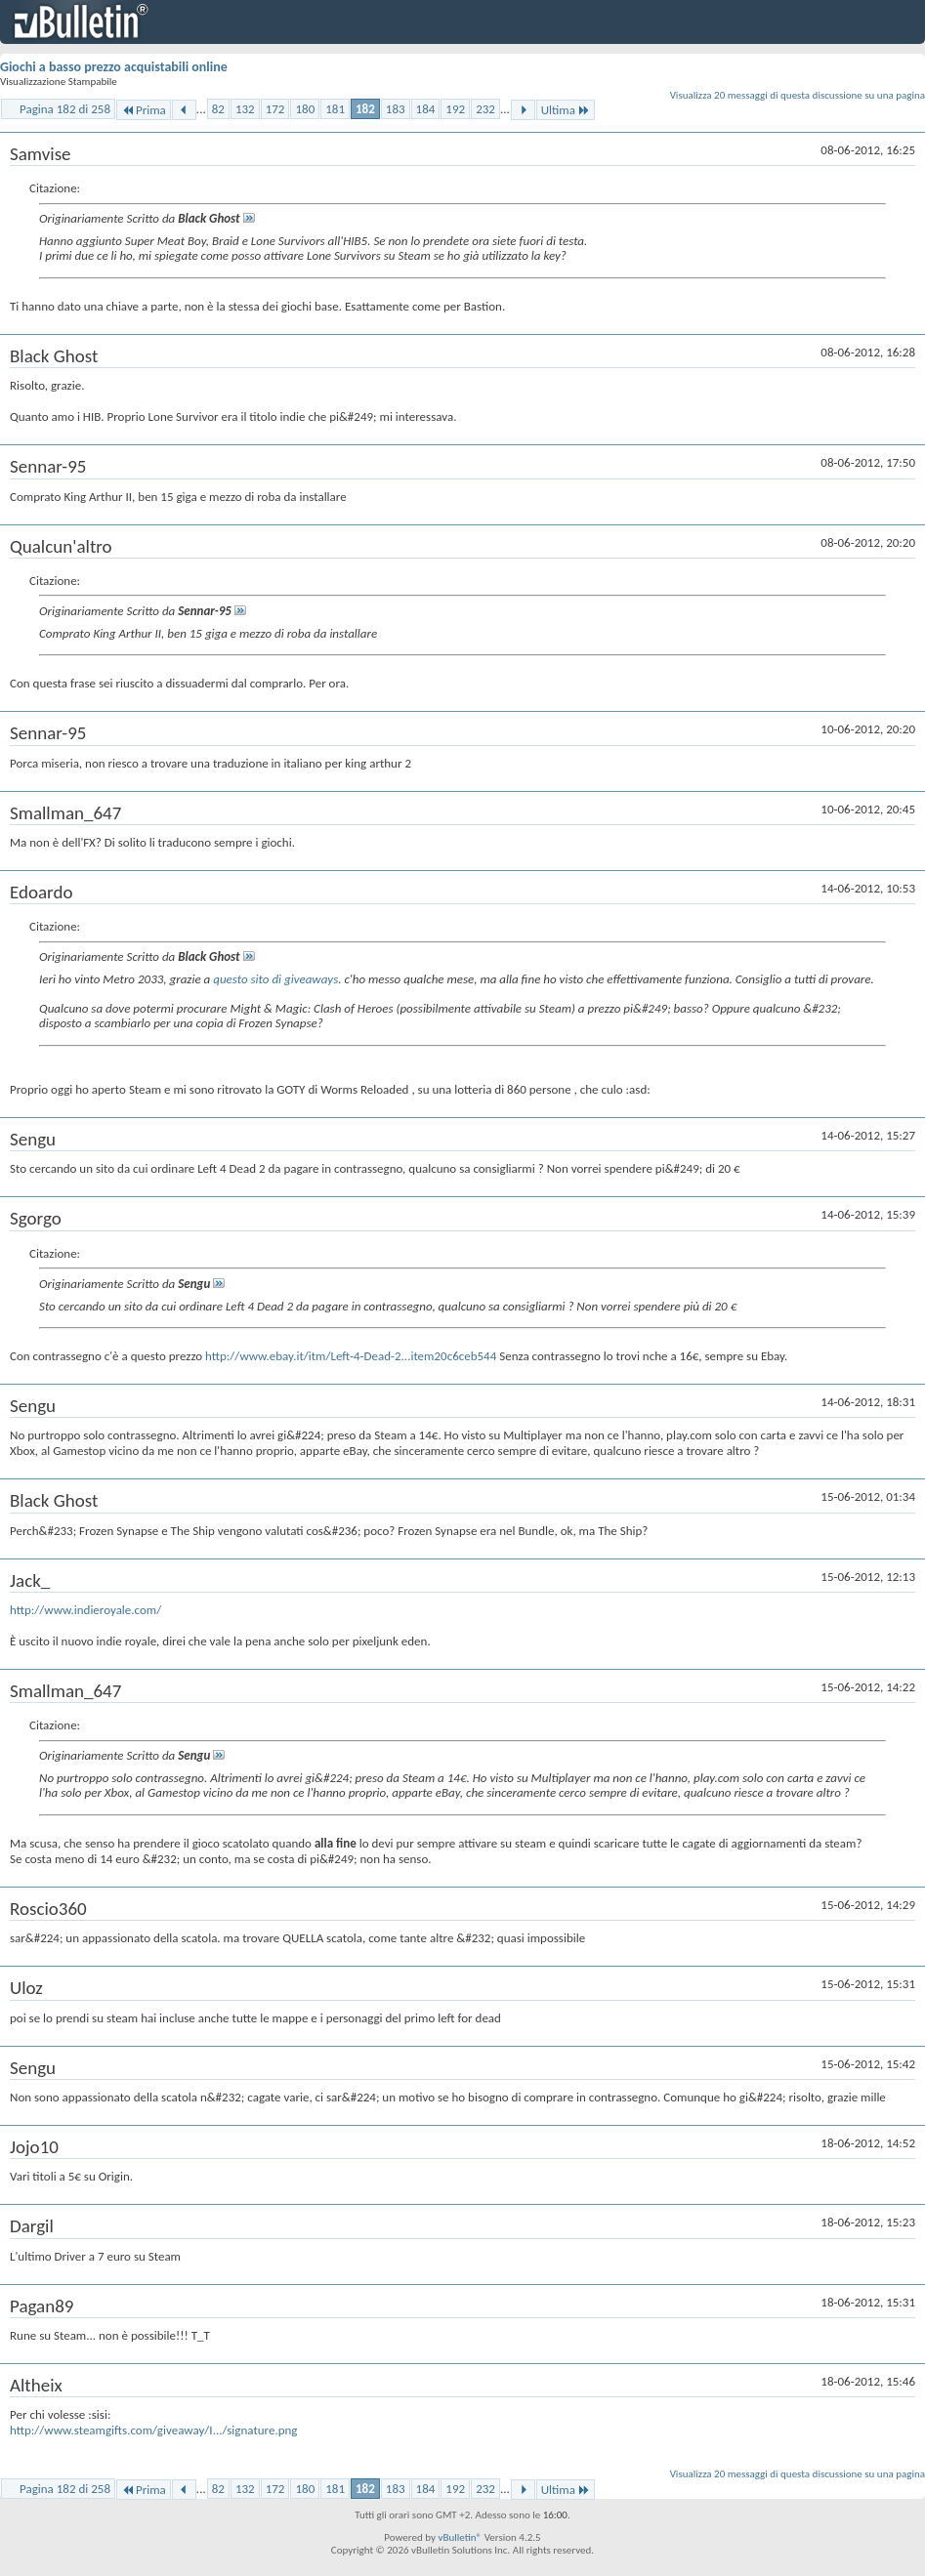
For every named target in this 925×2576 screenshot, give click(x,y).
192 (455, 109)
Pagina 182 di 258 (65, 109)
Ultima (565, 110)
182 (365, 109)
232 (485, 109)
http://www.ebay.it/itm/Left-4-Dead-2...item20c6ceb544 (350, 1356)
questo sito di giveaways (275, 979)
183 (395, 109)
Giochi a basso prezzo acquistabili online (114, 67)
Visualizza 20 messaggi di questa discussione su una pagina (797, 95)
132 (245, 109)
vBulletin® (460, 2537)
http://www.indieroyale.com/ (85, 1609)
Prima (143, 110)
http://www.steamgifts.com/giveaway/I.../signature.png (153, 2430)
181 (335, 109)
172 (275, 109)
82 (218, 109)
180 (305, 109)
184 (426, 109)
